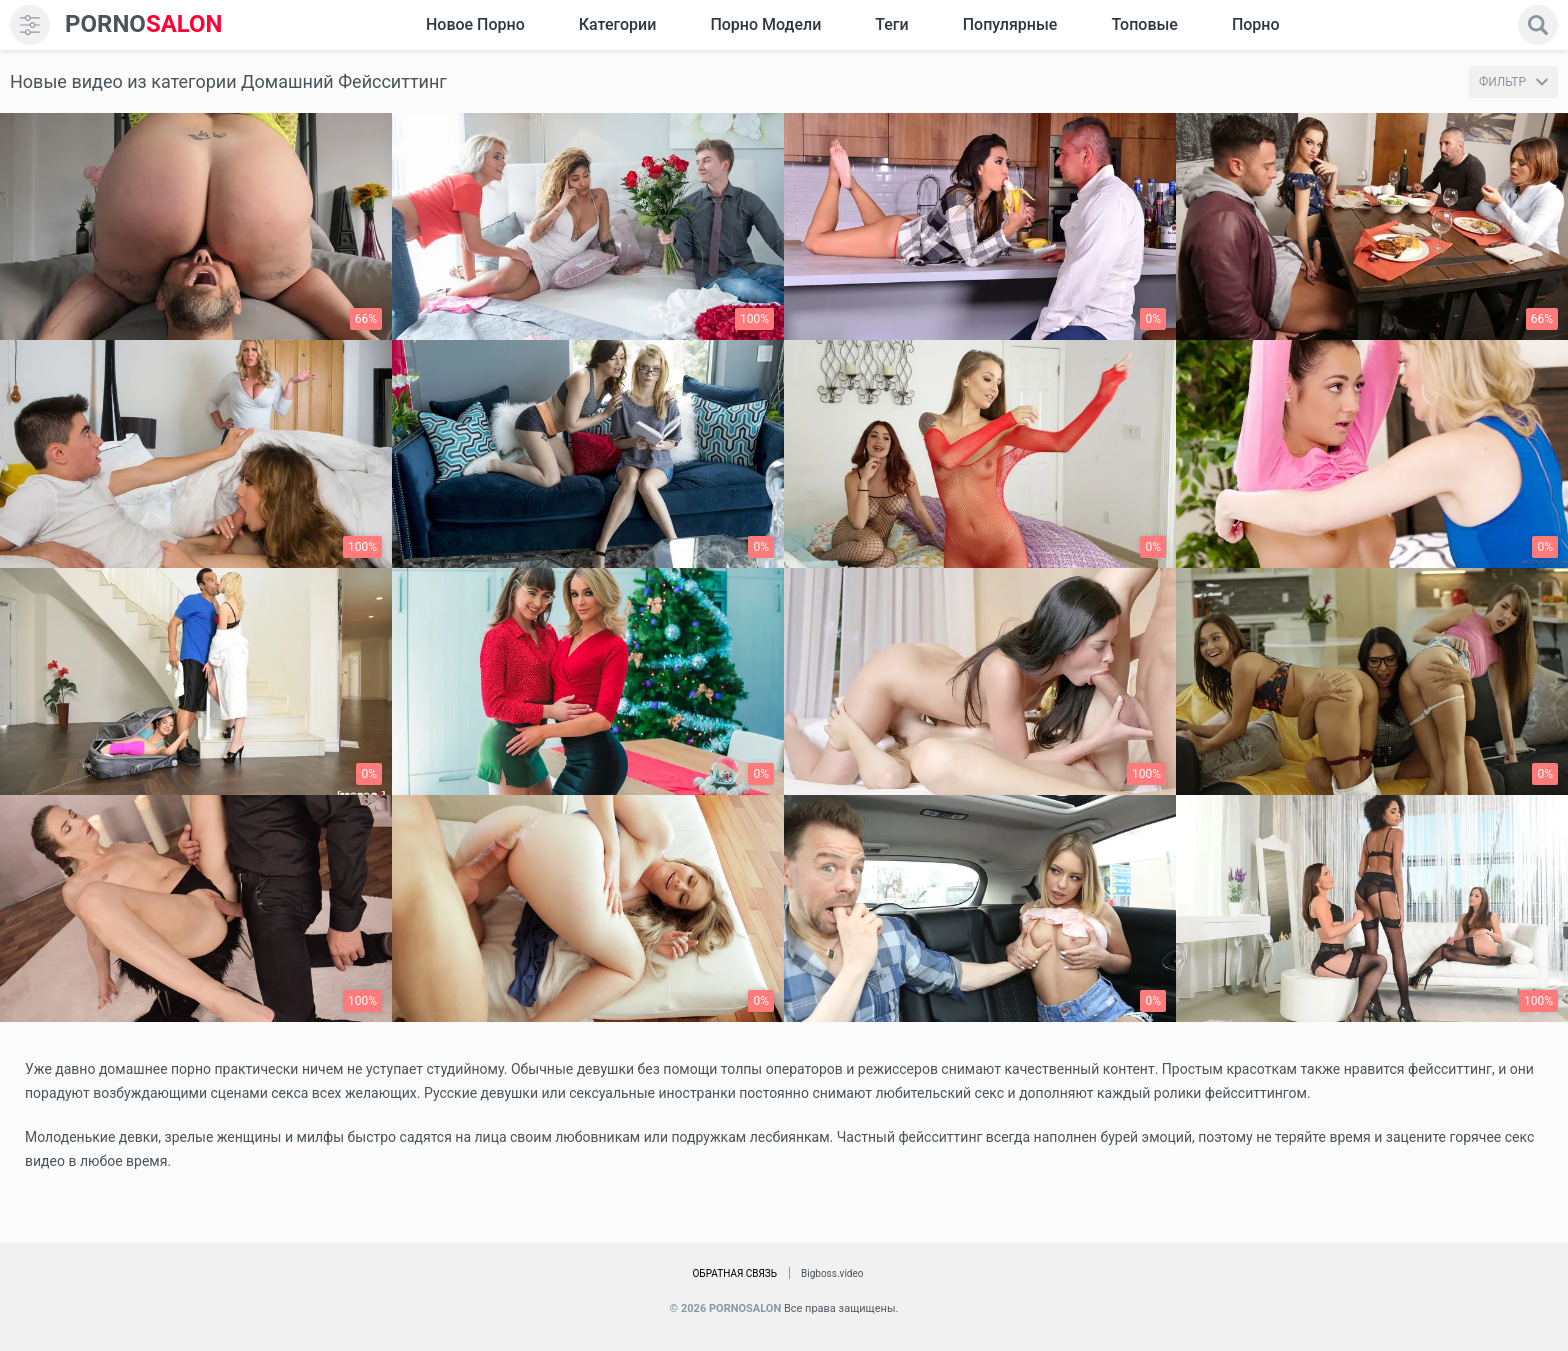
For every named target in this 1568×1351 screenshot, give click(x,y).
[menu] (30, 25)
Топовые (1144, 24)
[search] (1538, 25)
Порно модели (765, 24)
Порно (1256, 24)
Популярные (1010, 24)
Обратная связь (734, 1273)
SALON (144, 24)
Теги (891, 24)
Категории (618, 24)
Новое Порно (475, 24)
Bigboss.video (832, 1273)
